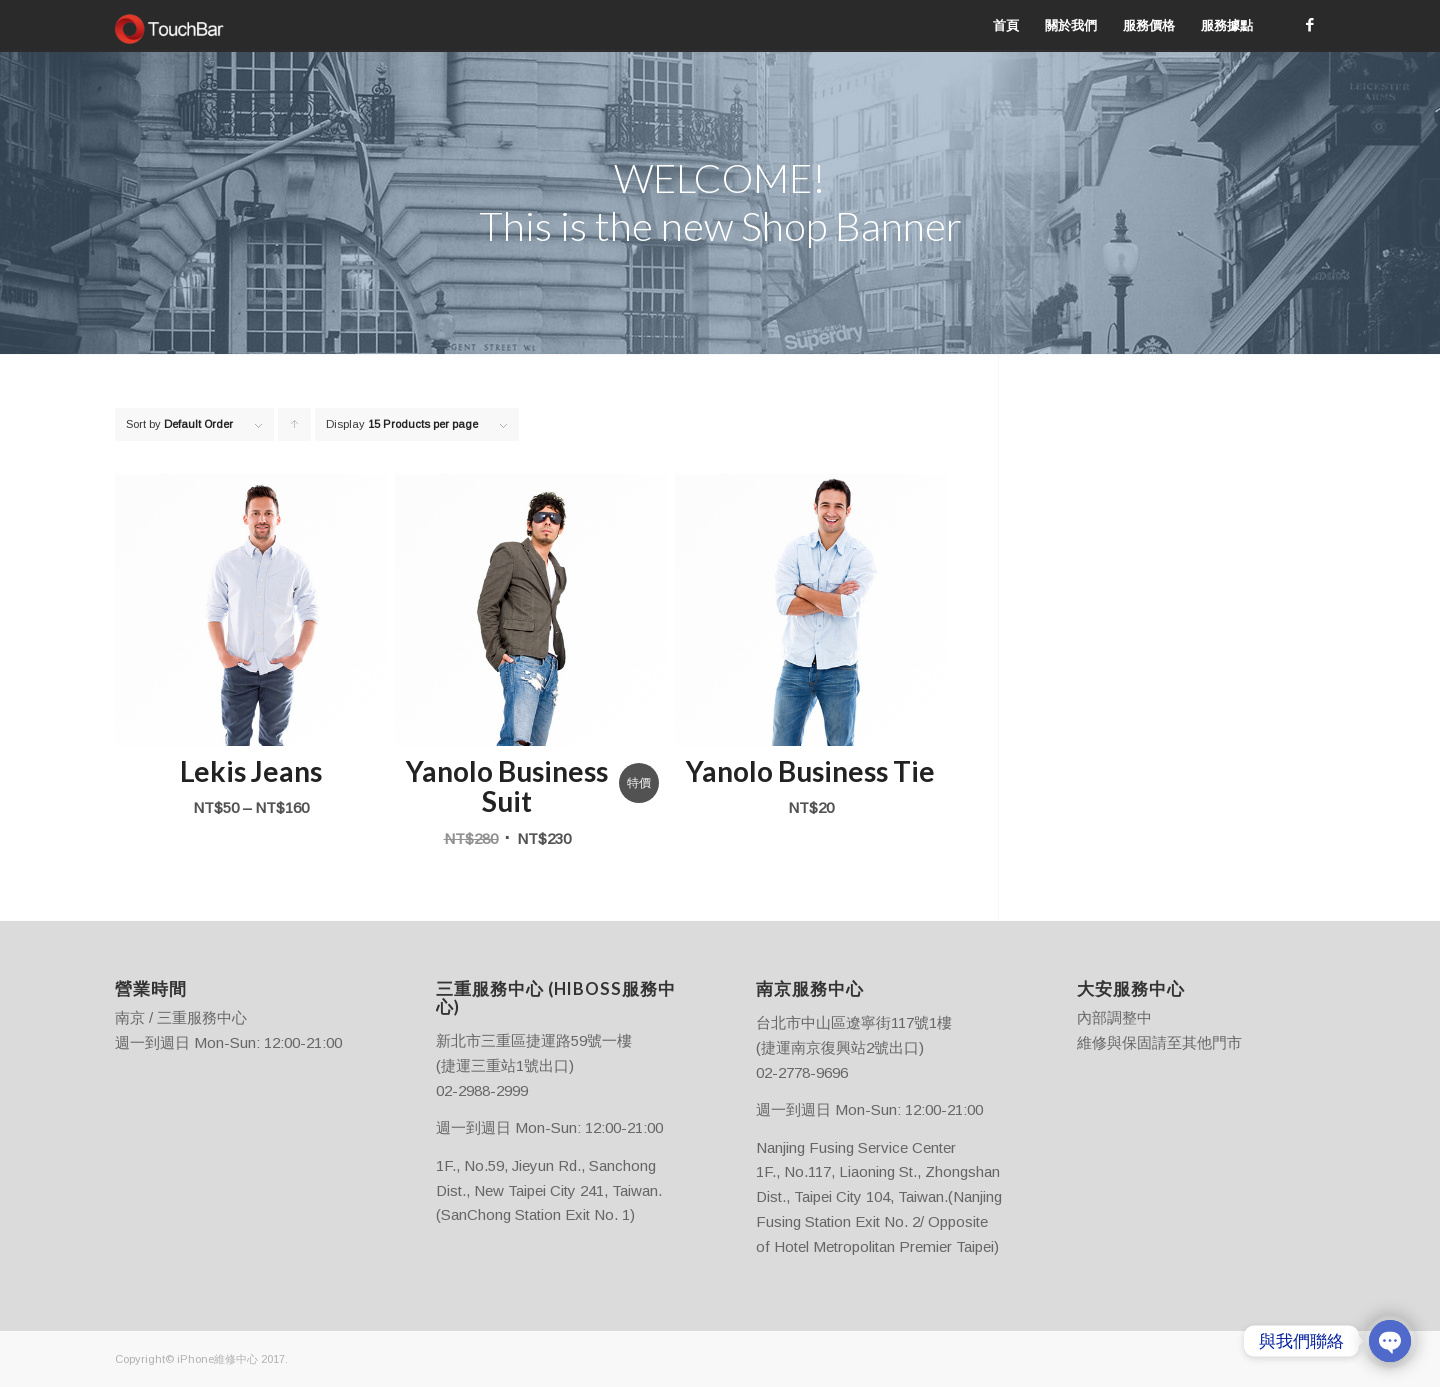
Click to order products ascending (295, 429)
